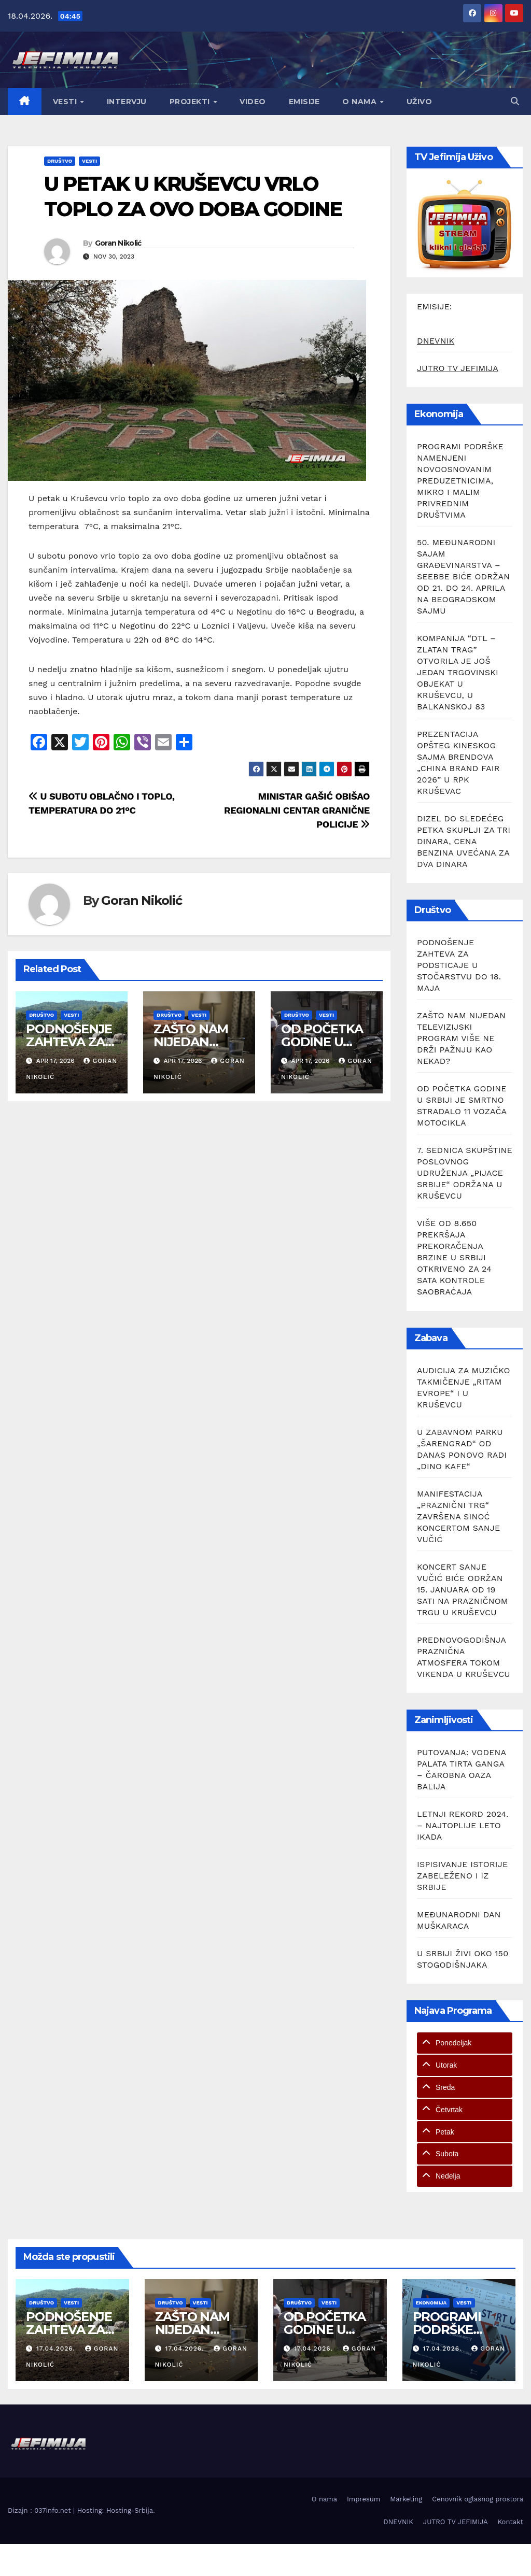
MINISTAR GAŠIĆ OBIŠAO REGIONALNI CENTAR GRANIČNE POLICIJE (297, 810)
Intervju (127, 101)
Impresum (363, 2499)
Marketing (406, 2499)
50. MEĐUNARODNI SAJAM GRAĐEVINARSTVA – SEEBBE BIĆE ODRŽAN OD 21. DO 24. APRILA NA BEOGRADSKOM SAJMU (463, 576)
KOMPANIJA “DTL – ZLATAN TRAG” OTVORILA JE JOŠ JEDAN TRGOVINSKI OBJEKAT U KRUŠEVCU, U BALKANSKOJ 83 (457, 672)
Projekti (191, 101)
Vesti (66, 101)
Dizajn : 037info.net (40, 2510)
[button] (515, 101)
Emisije (304, 101)
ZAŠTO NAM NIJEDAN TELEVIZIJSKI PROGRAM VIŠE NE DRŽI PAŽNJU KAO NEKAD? (461, 1038)
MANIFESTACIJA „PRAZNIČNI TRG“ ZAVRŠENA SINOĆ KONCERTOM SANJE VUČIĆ (458, 1516)
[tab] (464, 2043)
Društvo (59, 161)
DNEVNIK (435, 341)
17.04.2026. (57, 2348)
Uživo (419, 101)
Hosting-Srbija (129, 2510)
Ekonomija (431, 2302)
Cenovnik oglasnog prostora (477, 2499)
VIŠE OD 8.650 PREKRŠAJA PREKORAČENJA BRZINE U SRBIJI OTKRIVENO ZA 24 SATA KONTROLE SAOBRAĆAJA (454, 1257)
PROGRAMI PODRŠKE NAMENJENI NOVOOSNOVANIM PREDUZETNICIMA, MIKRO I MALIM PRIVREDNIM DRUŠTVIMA (460, 481)
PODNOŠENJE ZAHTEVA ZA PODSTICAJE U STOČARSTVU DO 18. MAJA (459, 965)
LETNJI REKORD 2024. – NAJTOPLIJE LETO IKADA (463, 1825)
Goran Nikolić (118, 243)
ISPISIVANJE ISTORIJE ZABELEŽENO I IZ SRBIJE (462, 1875)
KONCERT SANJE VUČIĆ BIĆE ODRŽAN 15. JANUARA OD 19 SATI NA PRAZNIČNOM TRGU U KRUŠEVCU (462, 1589)
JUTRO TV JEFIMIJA (457, 368)
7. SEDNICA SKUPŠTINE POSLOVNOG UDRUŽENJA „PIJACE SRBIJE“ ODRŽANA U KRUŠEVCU (464, 1173)
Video (253, 101)
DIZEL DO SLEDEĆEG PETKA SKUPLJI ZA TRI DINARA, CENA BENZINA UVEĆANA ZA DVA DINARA (463, 841)
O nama (360, 101)
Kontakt (510, 2522)
